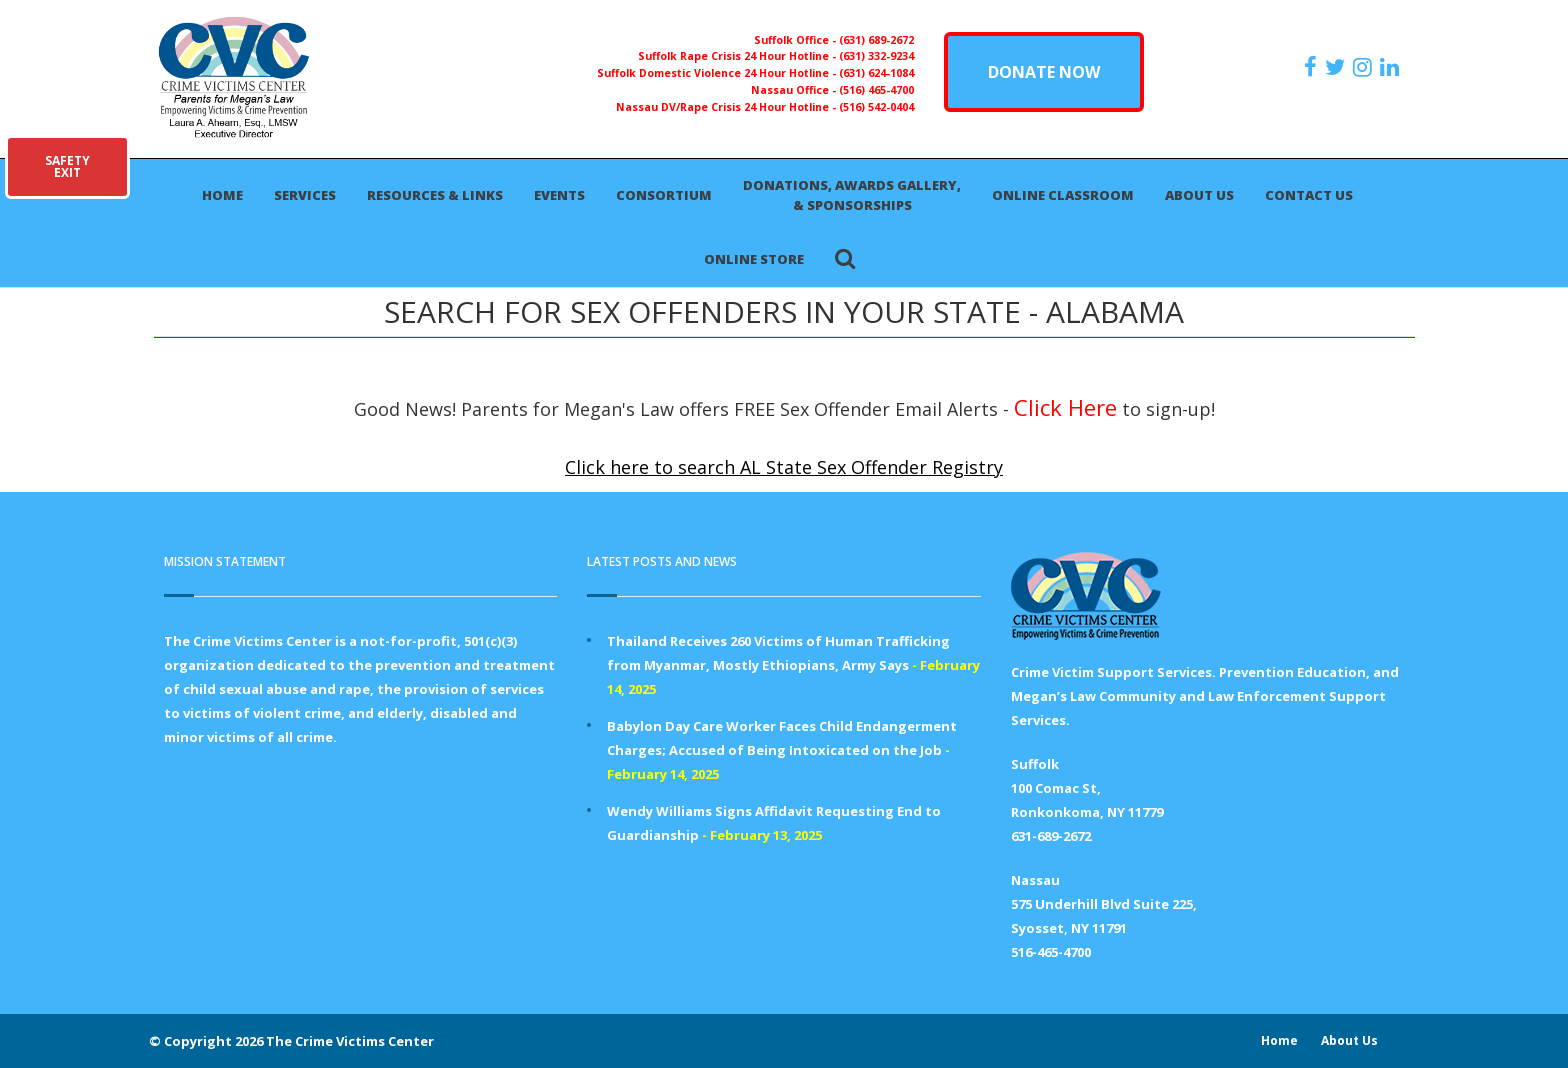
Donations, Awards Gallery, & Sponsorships (852, 195)
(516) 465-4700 (876, 90)
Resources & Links (435, 195)
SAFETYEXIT (67, 166)
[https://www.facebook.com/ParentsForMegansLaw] (1313, 67)
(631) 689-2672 (876, 40)
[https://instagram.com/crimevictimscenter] (1365, 67)
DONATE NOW (1044, 72)
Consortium (664, 195)
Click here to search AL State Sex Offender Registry (784, 467)
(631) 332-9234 (876, 56)
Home (222, 195)
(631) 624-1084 (876, 73)
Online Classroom (1063, 195)
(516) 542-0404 (876, 107)
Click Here (1065, 407)
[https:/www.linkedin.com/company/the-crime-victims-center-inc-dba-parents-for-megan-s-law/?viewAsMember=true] (1392, 67)
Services (305, 195)
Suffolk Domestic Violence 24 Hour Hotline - (718, 73)
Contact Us (1309, 195)
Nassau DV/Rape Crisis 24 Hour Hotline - (727, 107)
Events (559, 195)
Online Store (754, 259)
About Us (1199, 195)
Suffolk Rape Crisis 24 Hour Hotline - (738, 56)
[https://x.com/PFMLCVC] (1337, 67)
